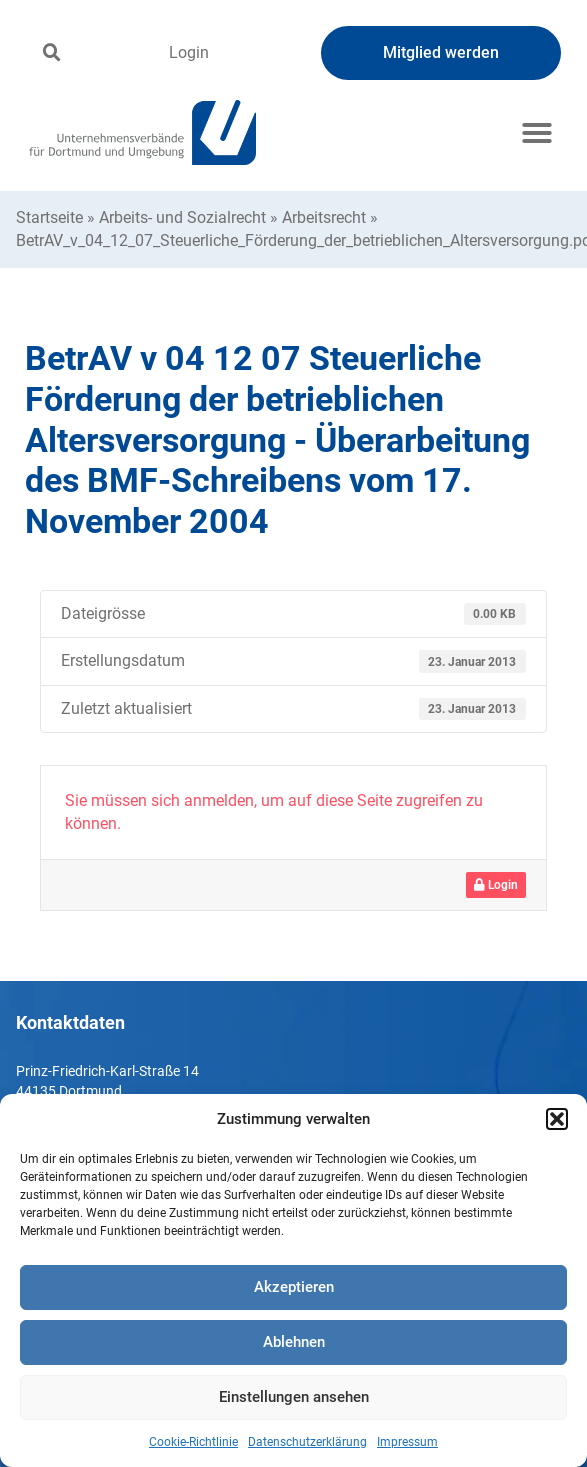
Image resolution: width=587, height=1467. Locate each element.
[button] (557, 1119)
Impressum (407, 1442)
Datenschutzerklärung (307, 1442)
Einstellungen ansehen (294, 1397)
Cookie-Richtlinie (193, 1442)
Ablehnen (294, 1342)
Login (189, 52)
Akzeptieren (294, 1287)
